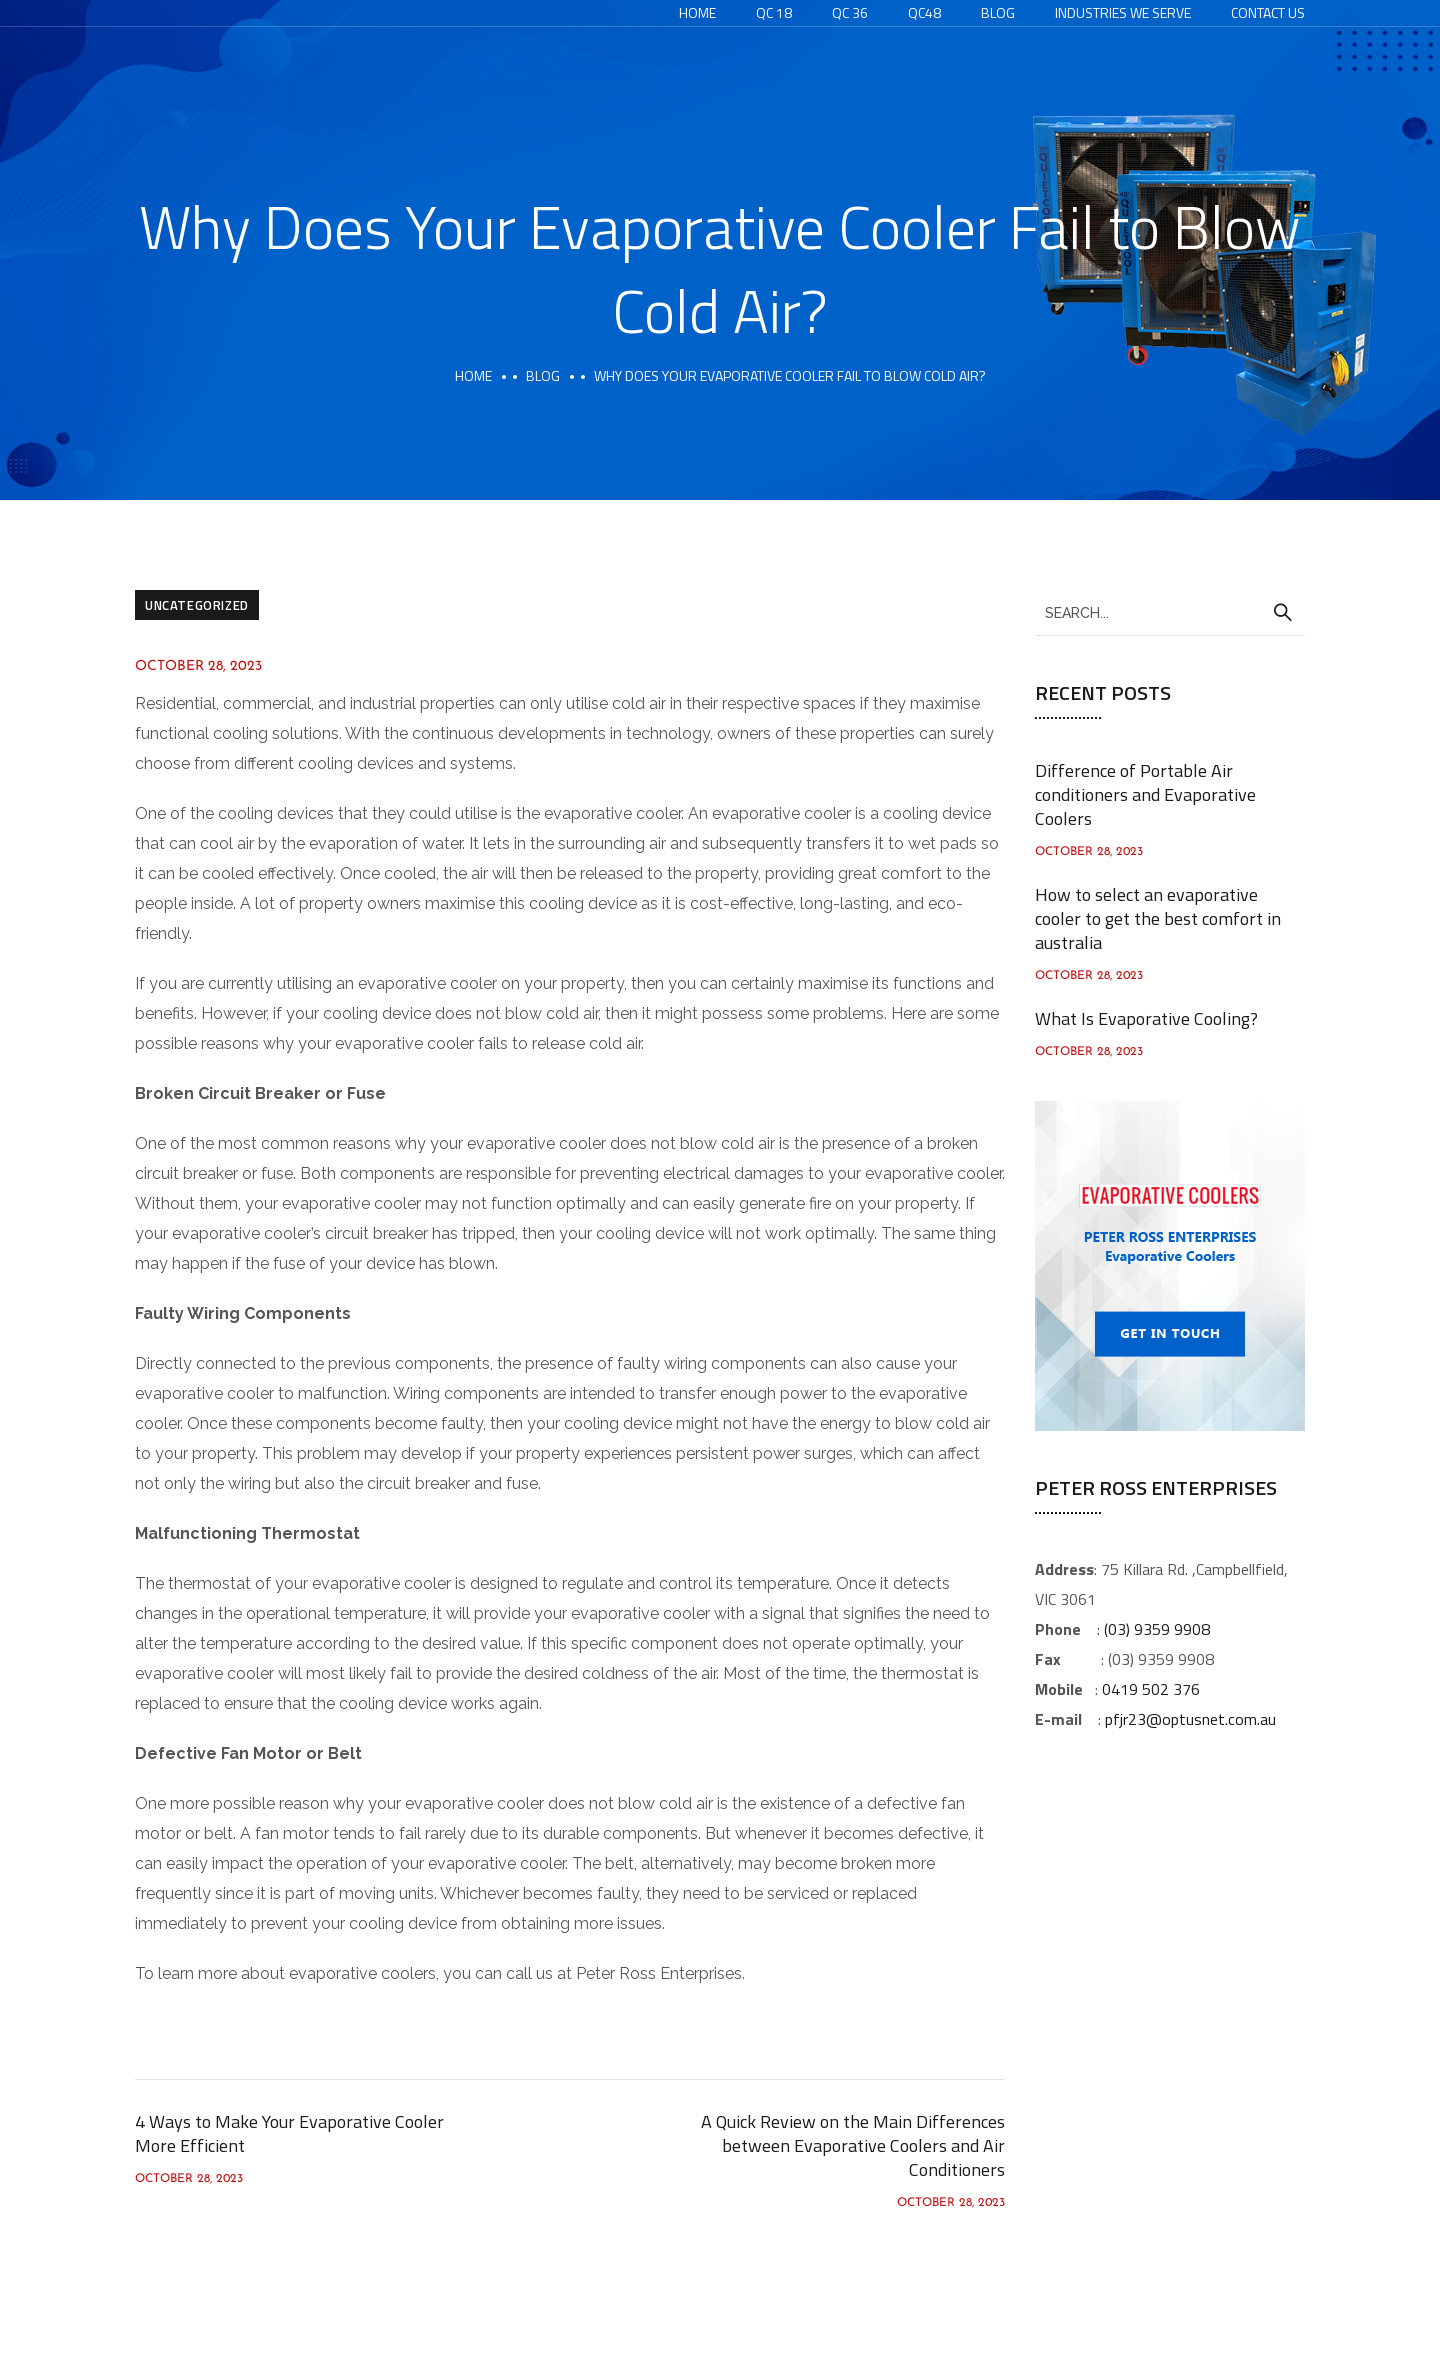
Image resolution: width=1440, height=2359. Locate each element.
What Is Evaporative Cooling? (1146, 1018)
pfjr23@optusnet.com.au (1190, 1719)
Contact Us (1268, 12)
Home (697, 12)
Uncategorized (197, 605)
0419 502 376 (1151, 1689)
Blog (998, 12)
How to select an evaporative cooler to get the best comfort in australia (1158, 918)
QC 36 (850, 12)
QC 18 (774, 12)
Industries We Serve (1123, 12)
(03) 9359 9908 (1157, 1629)
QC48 (924, 12)
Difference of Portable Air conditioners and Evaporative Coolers (1145, 794)
